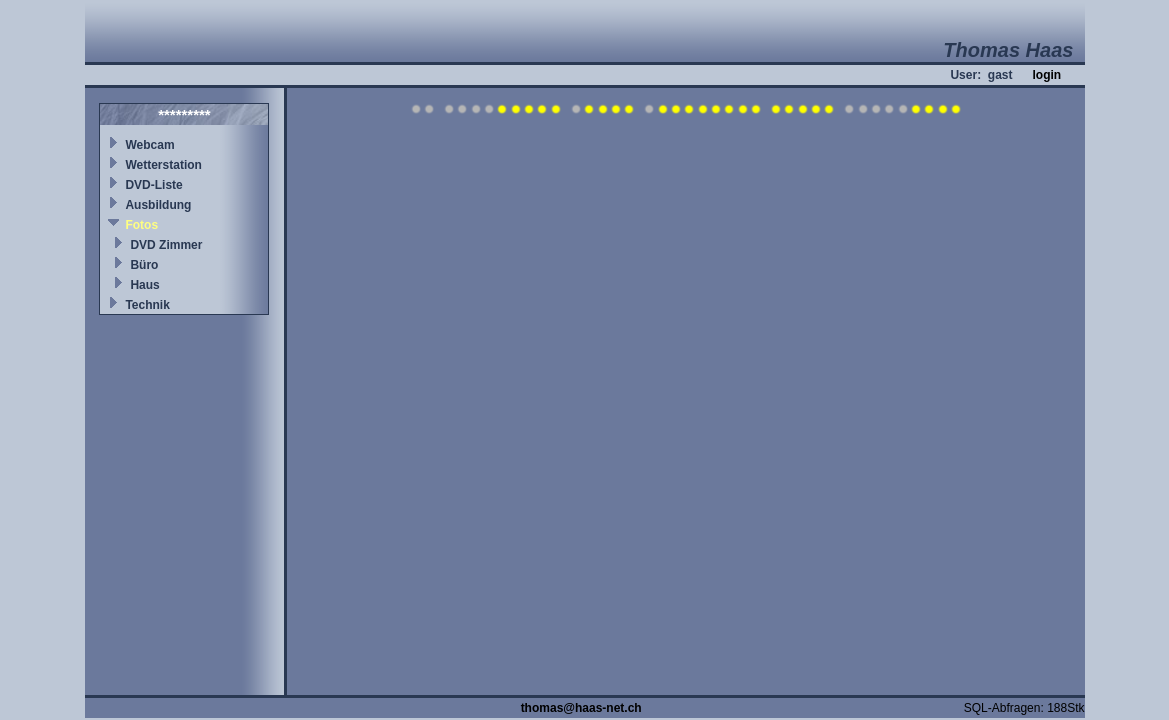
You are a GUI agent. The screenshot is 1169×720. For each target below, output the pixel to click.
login (1046, 75)
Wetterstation (163, 165)
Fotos (141, 225)
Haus (144, 285)
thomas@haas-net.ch (581, 708)
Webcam (149, 145)
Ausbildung (158, 205)
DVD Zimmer (166, 245)
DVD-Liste (153, 185)
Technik (147, 305)
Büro (144, 265)
